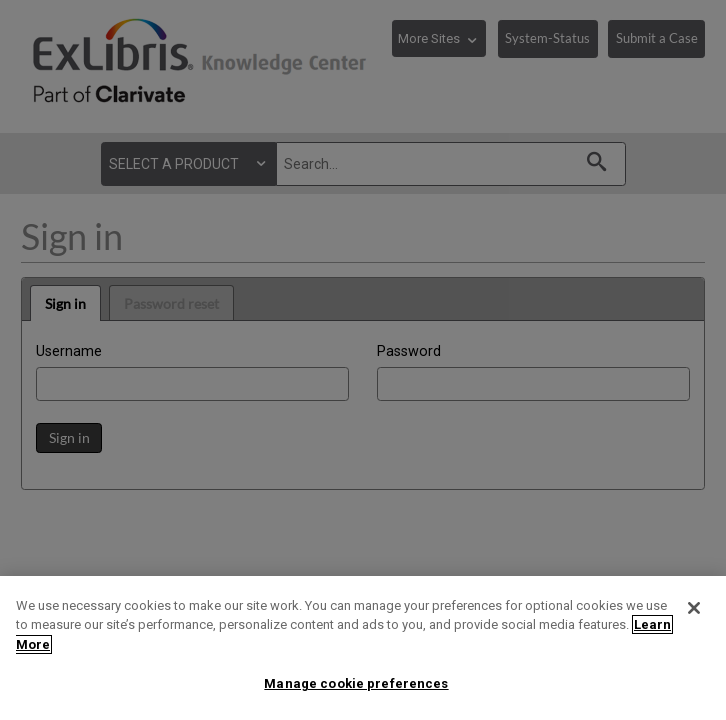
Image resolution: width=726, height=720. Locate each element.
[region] (363, 648)
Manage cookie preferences (356, 683)
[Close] (694, 608)
